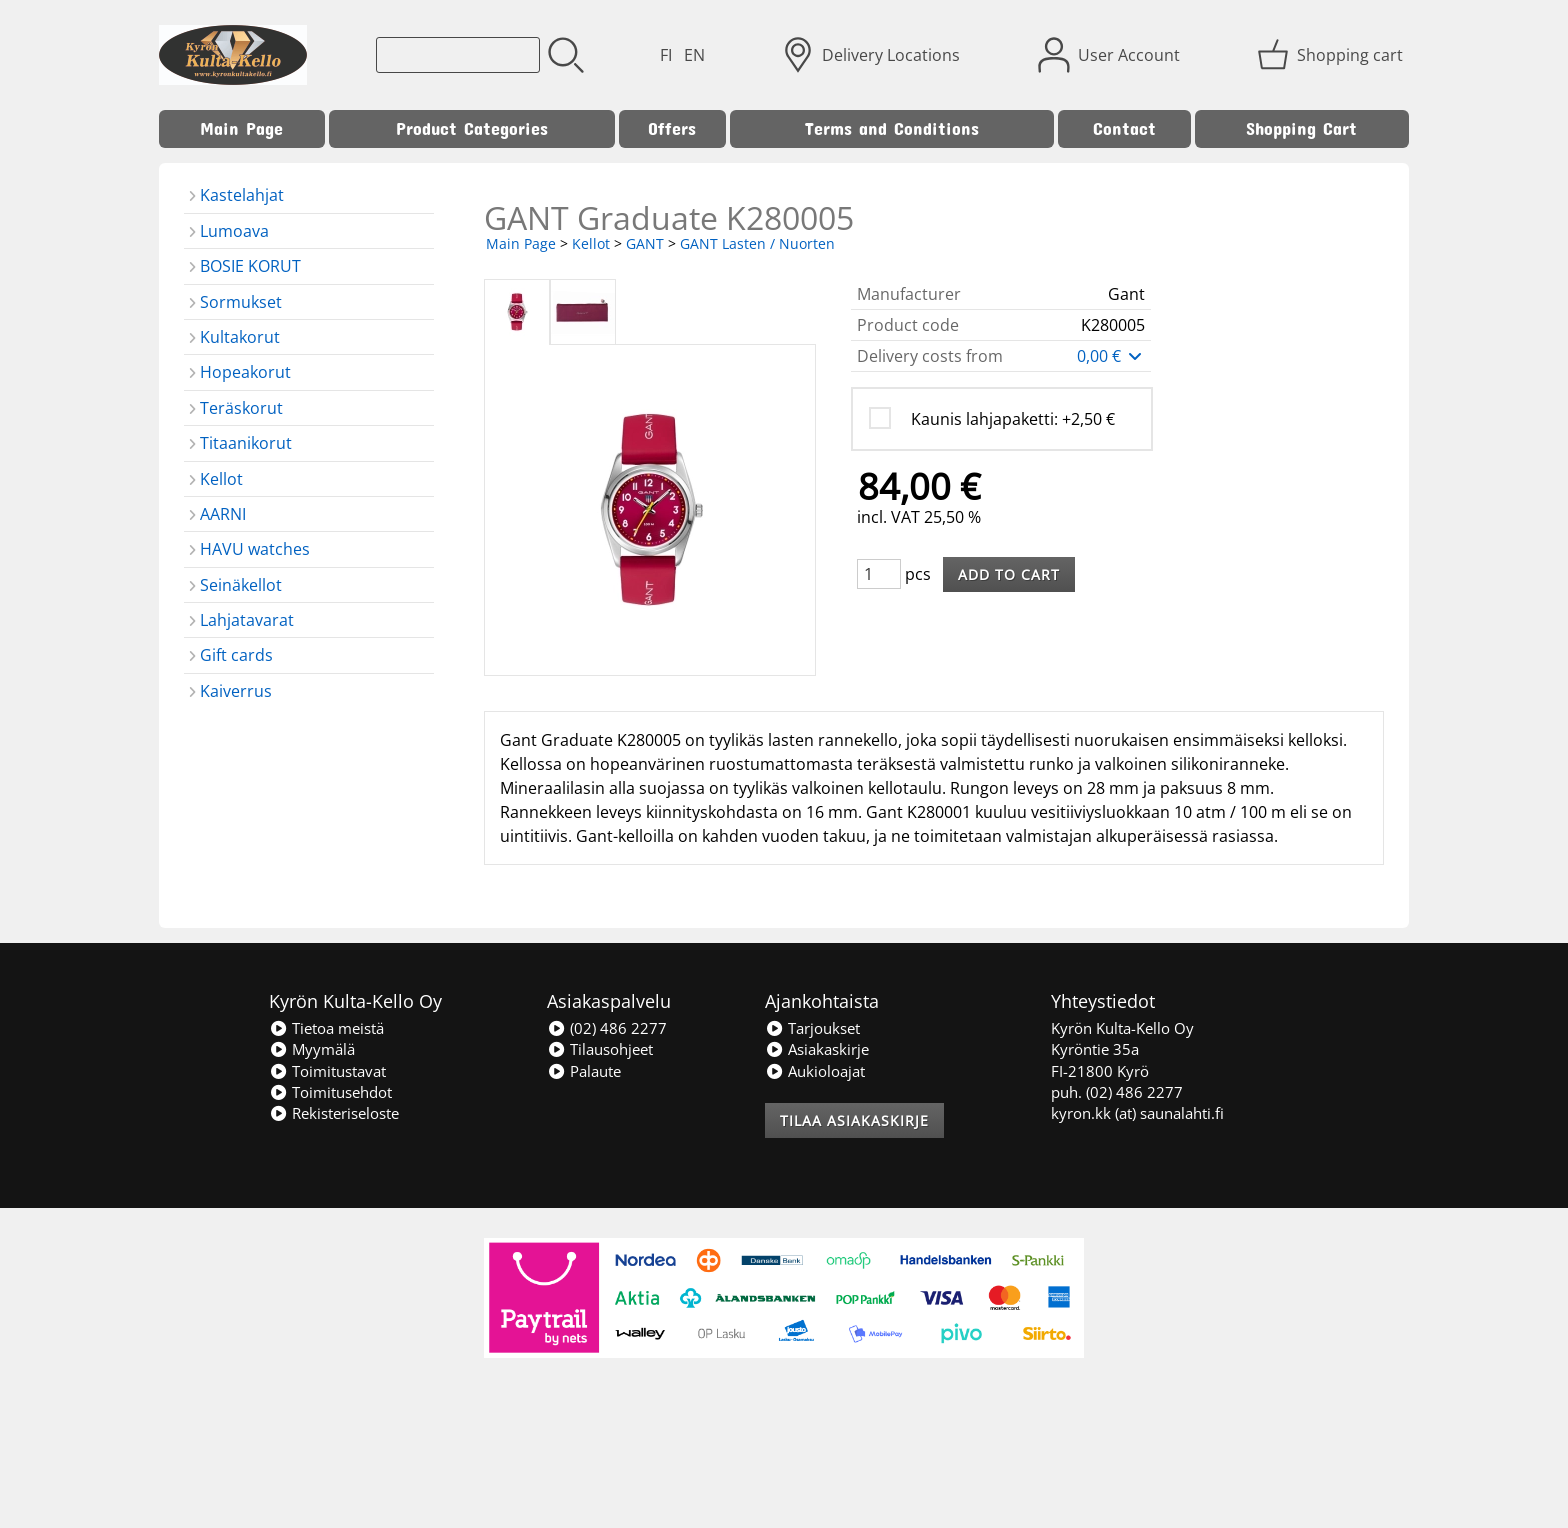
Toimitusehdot (330, 1092)
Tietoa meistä (326, 1028)
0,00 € (1111, 356)
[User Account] (1111, 55)
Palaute (584, 1071)
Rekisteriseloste (334, 1113)
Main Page (241, 128)
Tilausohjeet (600, 1049)
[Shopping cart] (1332, 55)
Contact (1124, 128)
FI (666, 55)
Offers (672, 128)
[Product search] (458, 55)
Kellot (591, 243)
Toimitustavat (327, 1071)
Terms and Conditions (892, 128)
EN (694, 55)
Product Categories (472, 128)
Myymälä (312, 1049)
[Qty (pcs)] (879, 574)
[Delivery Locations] (873, 55)
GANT (645, 243)
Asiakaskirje (817, 1049)
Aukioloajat (815, 1071)
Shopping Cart (1301, 128)
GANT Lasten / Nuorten (757, 243)
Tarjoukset (812, 1028)
